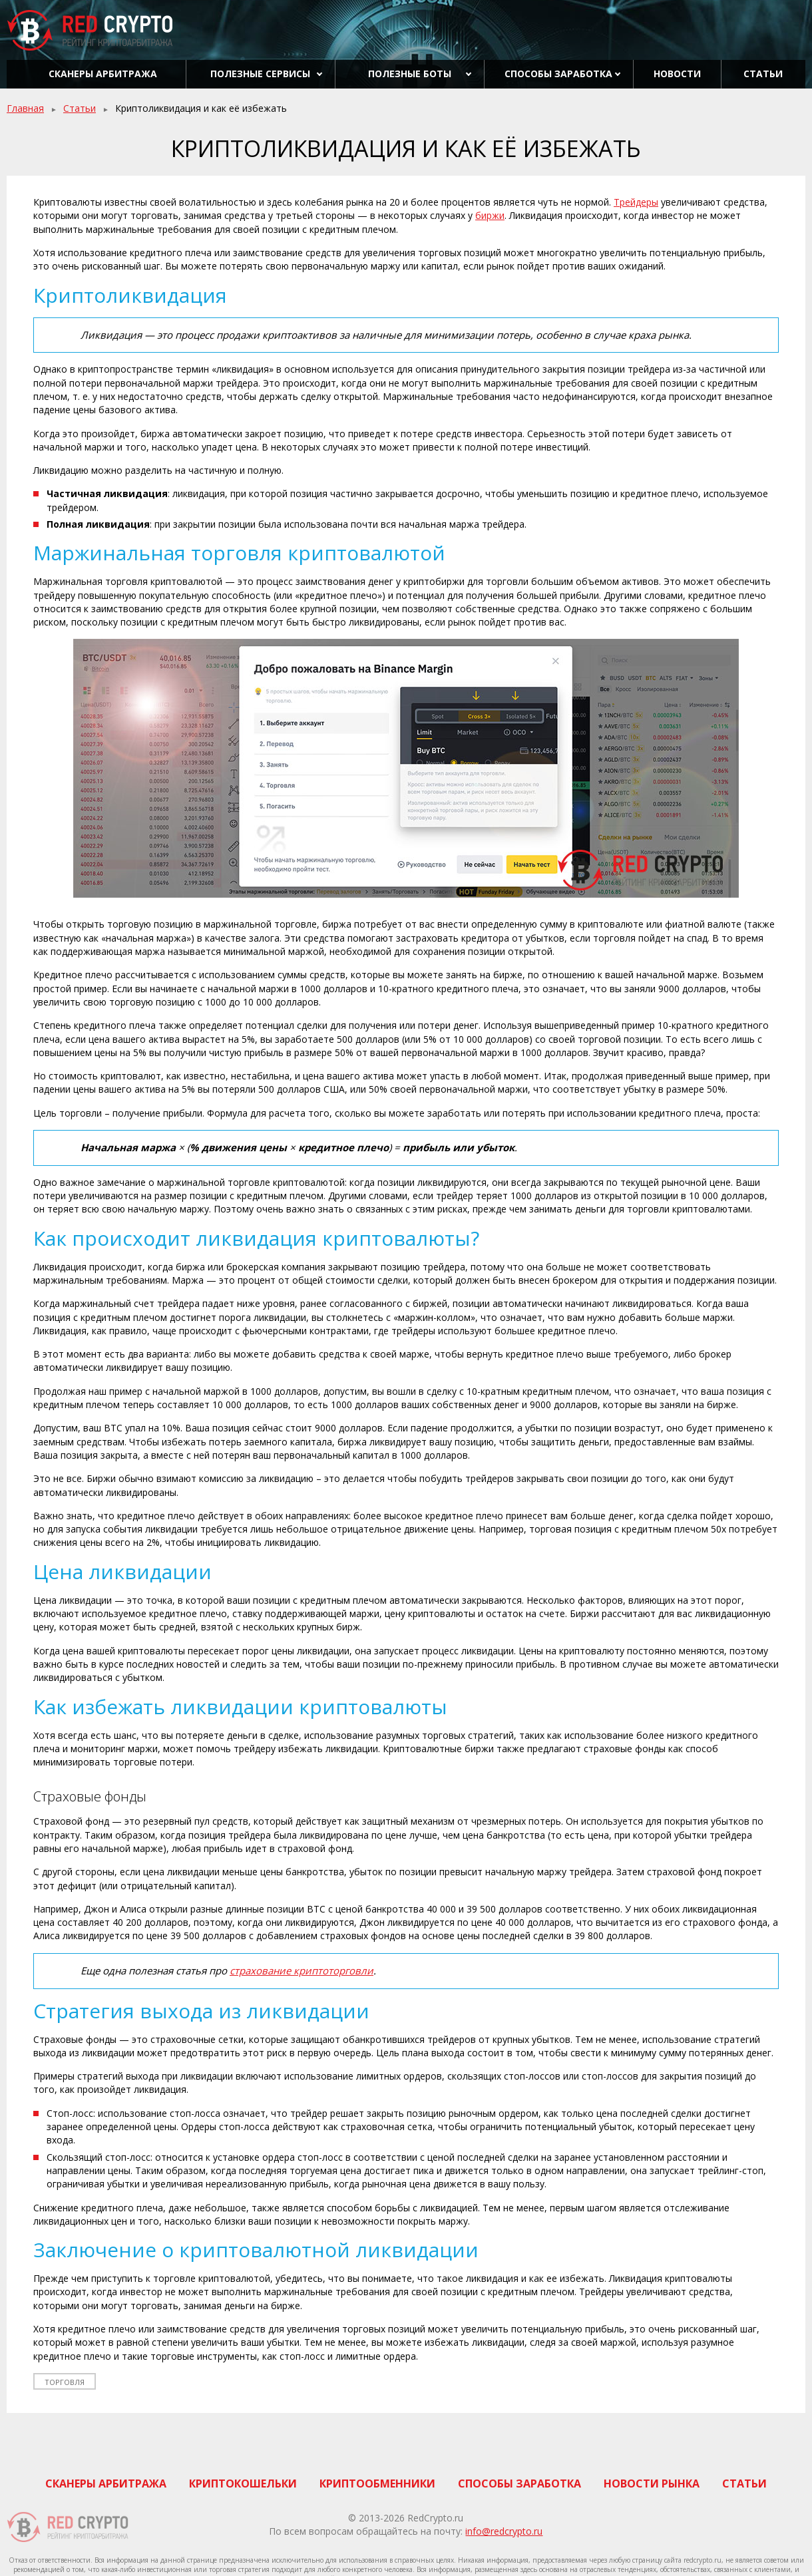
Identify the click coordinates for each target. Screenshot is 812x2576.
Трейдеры (636, 202)
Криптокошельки (243, 2483)
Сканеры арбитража (103, 73)
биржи (490, 215)
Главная (25, 108)
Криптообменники (377, 2483)
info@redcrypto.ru (503, 2531)
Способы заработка (558, 73)
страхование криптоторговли (301, 1970)
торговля (65, 2382)
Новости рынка (652, 2483)
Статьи (763, 73)
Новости (677, 73)
